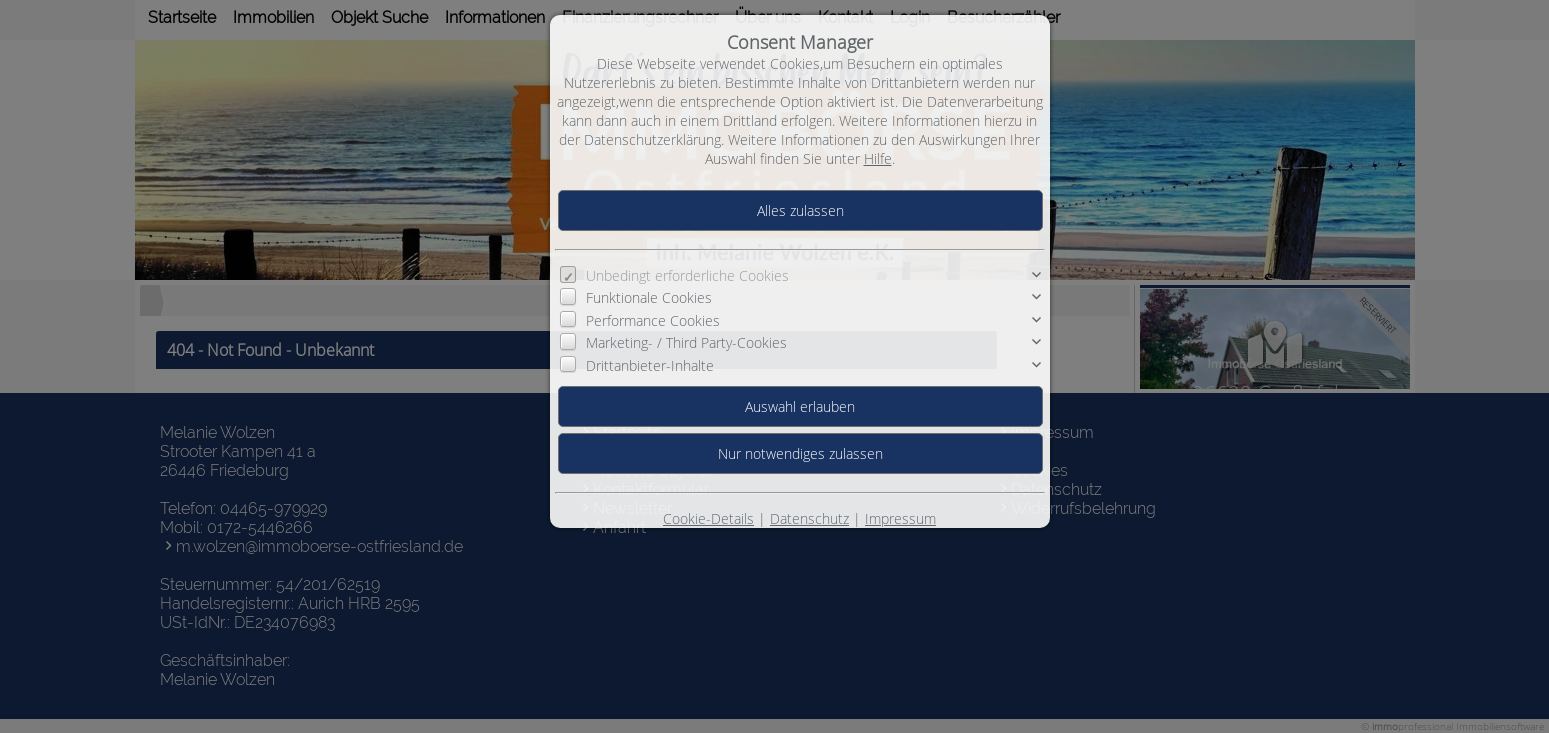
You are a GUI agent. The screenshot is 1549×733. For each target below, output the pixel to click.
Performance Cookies (653, 320)
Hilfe (878, 158)
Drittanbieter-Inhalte (650, 365)
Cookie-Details (708, 518)
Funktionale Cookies (649, 297)
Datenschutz (809, 518)
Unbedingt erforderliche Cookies (687, 275)
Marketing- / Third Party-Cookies (686, 342)
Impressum (900, 518)
